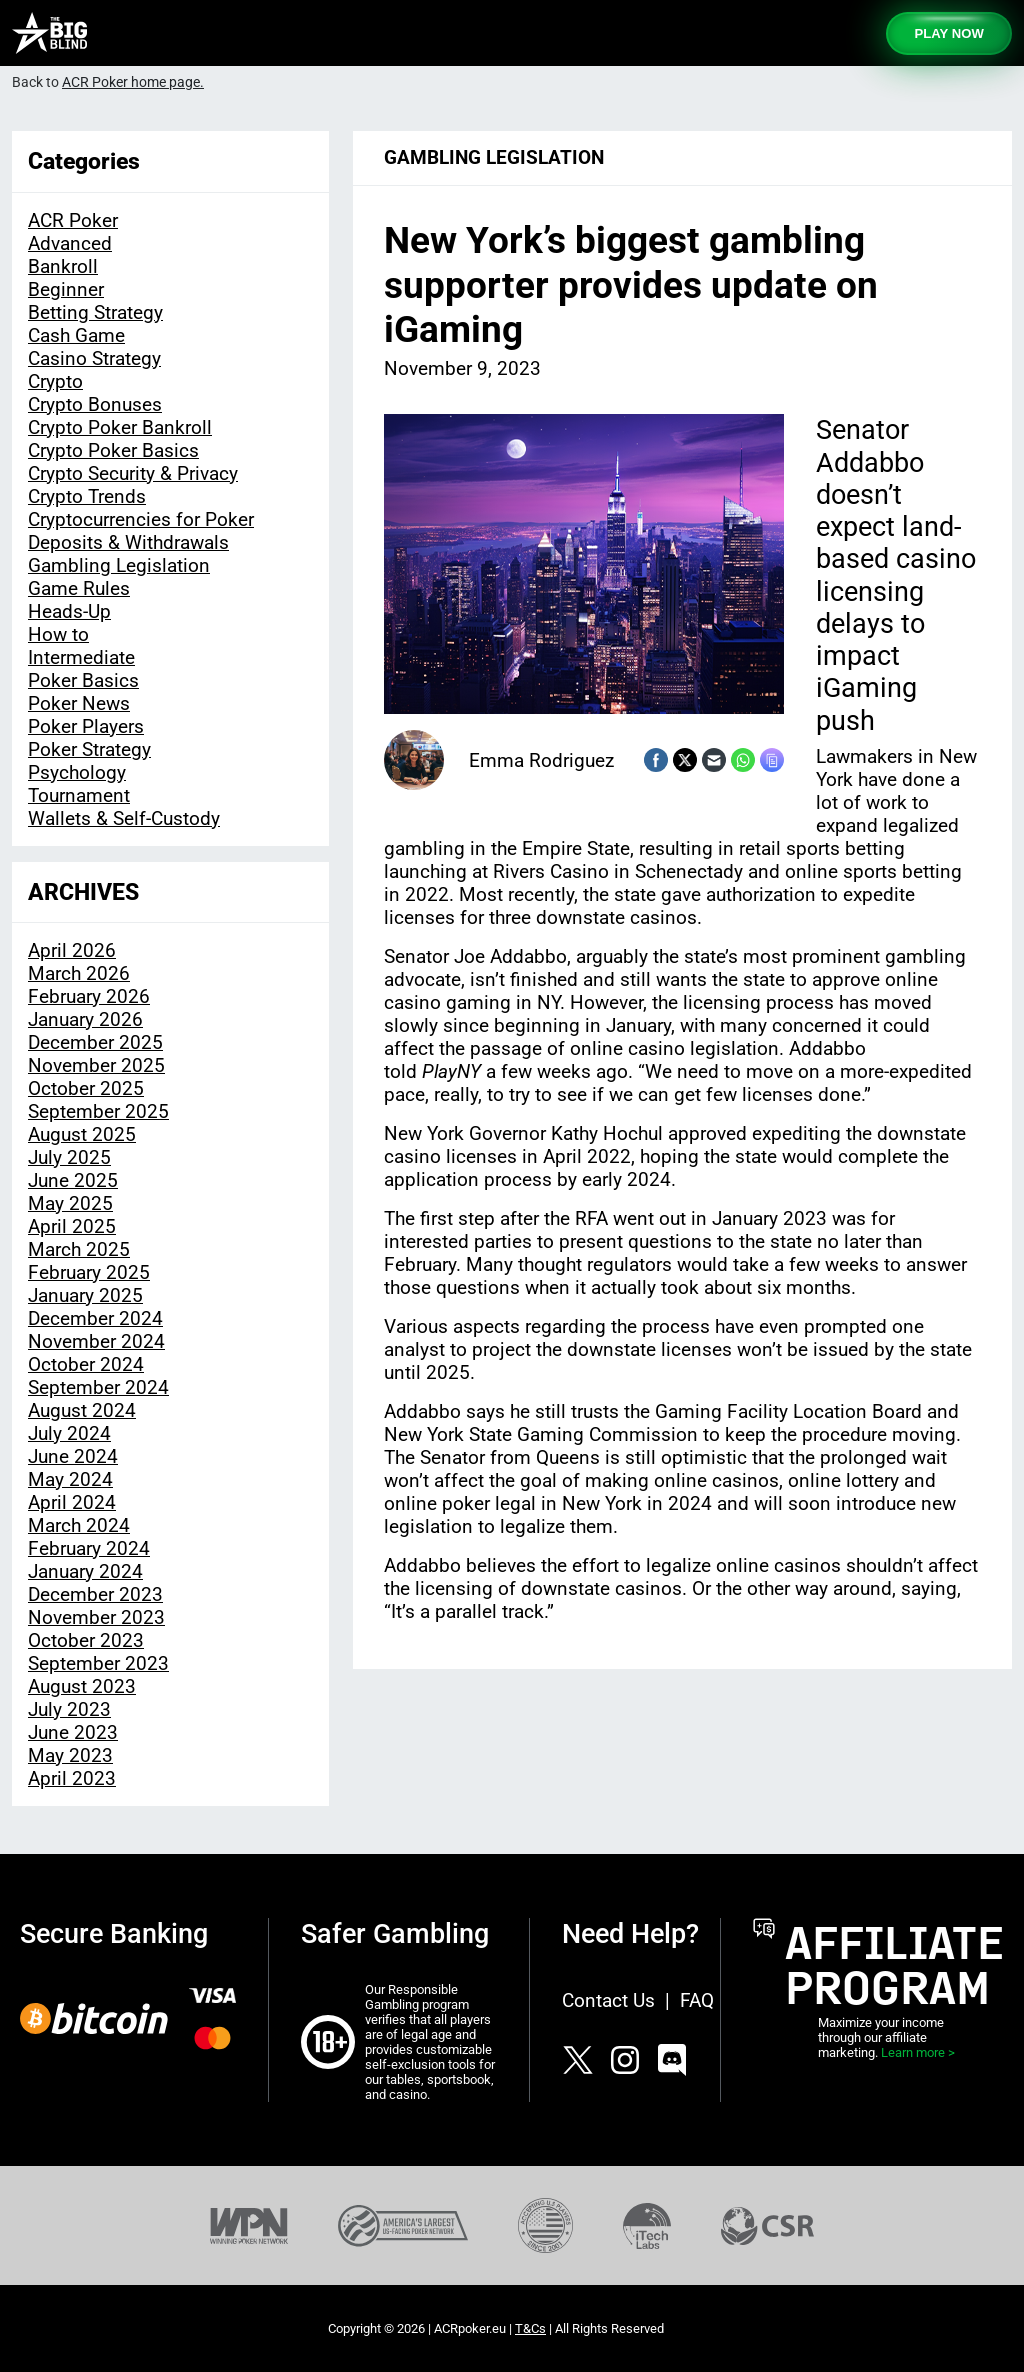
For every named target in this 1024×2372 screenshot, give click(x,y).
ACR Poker (73, 220)
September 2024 (98, 1387)
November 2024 (96, 1341)
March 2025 (79, 1249)
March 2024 (79, 1525)
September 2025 (98, 1111)
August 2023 (82, 1686)
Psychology (77, 772)
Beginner (66, 289)
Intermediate (81, 657)
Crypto (55, 381)
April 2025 (72, 1226)
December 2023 (95, 1594)
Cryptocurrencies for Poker (141, 519)
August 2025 (82, 1134)
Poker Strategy (89, 749)
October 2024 (86, 1364)
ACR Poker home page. (133, 82)
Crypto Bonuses (95, 404)
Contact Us (608, 2000)
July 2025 (69, 1157)
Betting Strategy (95, 312)
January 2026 (85, 1019)
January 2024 (85, 1571)
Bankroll (63, 266)
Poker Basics (83, 680)
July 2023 (69, 1709)
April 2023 (72, 1778)
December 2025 (95, 1042)
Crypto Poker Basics (113, 450)
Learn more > (918, 2052)
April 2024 (72, 1502)
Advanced (70, 243)
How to (58, 634)
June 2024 (73, 1456)
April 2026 (72, 950)
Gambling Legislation (119, 565)
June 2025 (73, 1180)
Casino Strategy (94, 358)
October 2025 (86, 1088)
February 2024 (89, 1548)
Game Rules (79, 588)
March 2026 (79, 973)
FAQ (697, 2000)
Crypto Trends (87, 496)
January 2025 (85, 1295)
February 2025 (89, 1272)
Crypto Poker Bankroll (120, 427)
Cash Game (76, 335)
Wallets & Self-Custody (124, 818)
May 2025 (70, 1203)
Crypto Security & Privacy (133, 473)
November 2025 (96, 1065)
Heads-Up (69, 611)
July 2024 (69, 1433)
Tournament (79, 795)
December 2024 (95, 1318)
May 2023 (70, 1755)
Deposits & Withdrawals (128, 542)
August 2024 (82, 1410)
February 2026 (89, 996)
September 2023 (98, 1663)
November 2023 (96, 1617)
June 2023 (73, 1732)
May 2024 (70, 1479)
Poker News (79, 703)
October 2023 (86, 1640)
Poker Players (86, 726)
